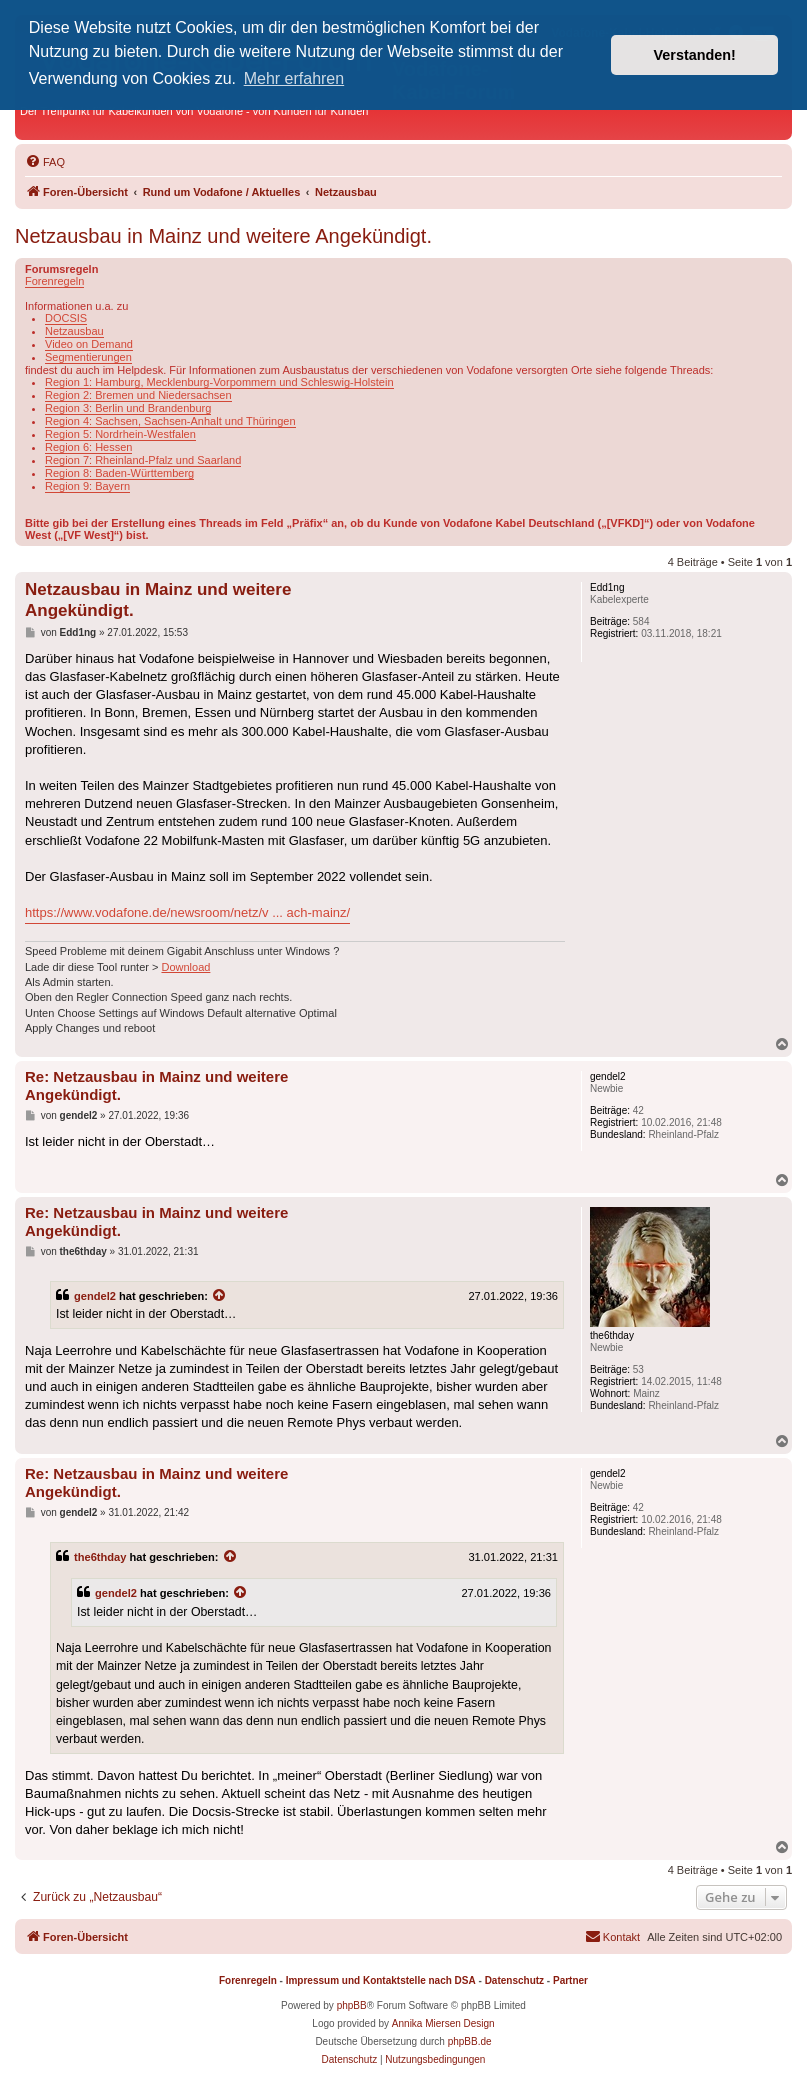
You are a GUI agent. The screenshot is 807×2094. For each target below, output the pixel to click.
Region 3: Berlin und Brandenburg (128, 408)
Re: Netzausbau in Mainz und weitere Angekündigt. (156, 1086)
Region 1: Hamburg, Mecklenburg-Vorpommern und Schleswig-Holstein (219, 382)
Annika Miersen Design (443, 2023)
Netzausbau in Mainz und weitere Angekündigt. (223, 236)
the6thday (100, 1557)
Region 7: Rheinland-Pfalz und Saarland (143, 460)
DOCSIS (66, 318)
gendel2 (95, 1296)
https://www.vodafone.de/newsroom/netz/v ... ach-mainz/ (187, 912)
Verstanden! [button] (695, 55)
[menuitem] (45, 162)
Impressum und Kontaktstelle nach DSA (381, 1980)
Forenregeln (54, 281)
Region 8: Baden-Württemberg (119, 473)
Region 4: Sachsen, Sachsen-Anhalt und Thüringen (170, 421)
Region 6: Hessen (88, 447)
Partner (570, 1980)
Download (185, 967)
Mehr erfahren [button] (294, 78)
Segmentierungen (88, 357)
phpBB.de (470, 2041)
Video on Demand (89, 344)
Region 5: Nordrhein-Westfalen (120, 434)
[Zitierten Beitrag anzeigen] (220, 1296)
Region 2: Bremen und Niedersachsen (138, 395)
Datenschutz (514, 1980)
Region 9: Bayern (87, 486)
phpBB (352, 2005)
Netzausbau (74, 331)
